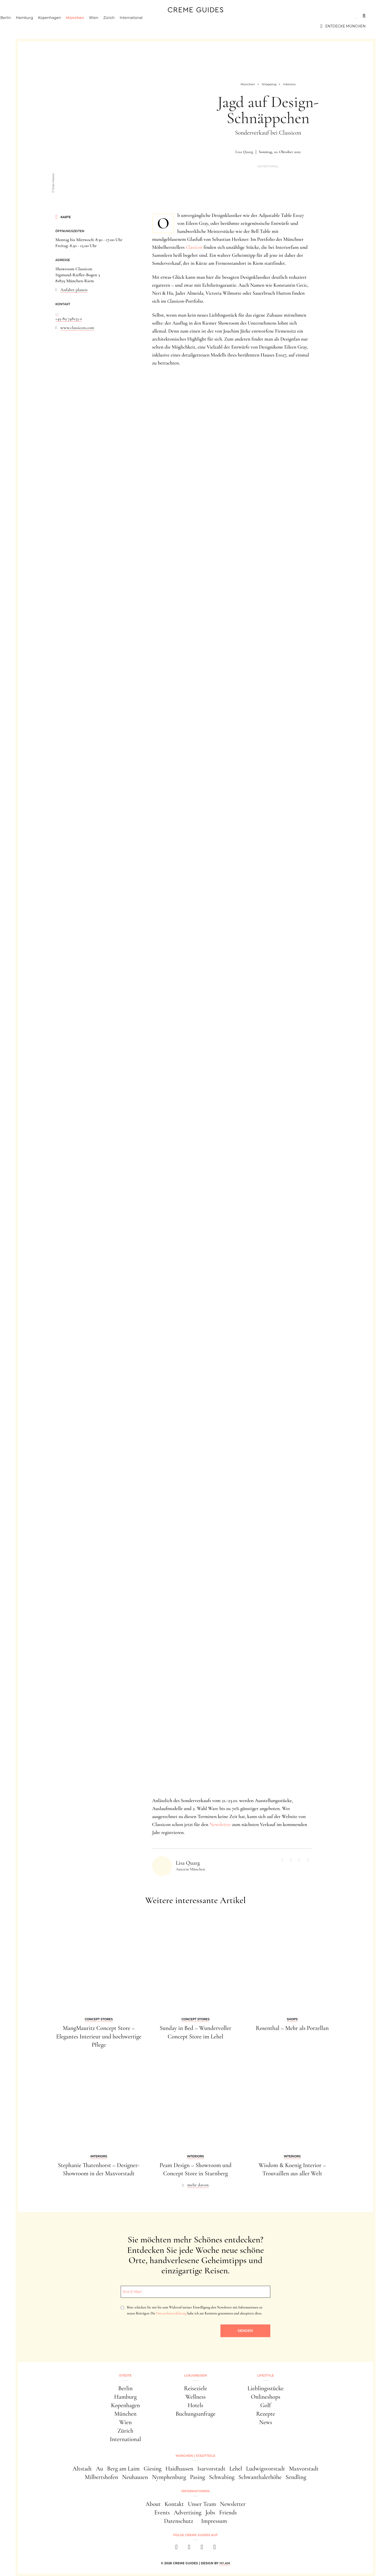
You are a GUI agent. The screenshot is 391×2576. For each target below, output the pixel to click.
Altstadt (82, 2468)
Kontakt (174, 2504)
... (57, 312)
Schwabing (221, 2477)
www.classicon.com (77, 327)
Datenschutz (178, 2521)
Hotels (195, 2405)
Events (162, 2512)
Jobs (210, 2512)
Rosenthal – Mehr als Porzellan (292, 2028)
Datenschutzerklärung (171, 2313)
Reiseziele (195, 2388)
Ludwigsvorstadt (265, 2468)
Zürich (134, 26)
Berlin (30, 26)
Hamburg (49, 26)
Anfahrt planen (74, 289)
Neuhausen (135, 2477)
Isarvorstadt (211, 2468)
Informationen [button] (195, 2491)
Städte (32, 15)
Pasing (197, 2477)
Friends (228, 2512)
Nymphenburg (169, 2477)
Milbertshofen (101, 2477)
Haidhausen (179, 2468)
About (153, 2504)
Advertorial (268, 166)
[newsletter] (214, 2548)
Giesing (152, 2468)
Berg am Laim (123, 2468)
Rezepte (265, 2413)
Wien (118, 26)
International (156, 26)
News (265, 2422)
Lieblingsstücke (266, 2388)
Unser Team (202, 2504)
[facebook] (176, 2548)
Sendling (296, 2477)
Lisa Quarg (244, 151)
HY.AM (224, 2563)
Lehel (235, 2468)
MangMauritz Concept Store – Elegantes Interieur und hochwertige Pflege (98, 2036)
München (100, 26)
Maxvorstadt (303, 2468)
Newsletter (220, 1825)
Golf (265, 2405)
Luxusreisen (64, 15)
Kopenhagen (74, 26)
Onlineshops (265, 2396)
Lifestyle (97, 15)
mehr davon (198, 2185)
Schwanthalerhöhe (260, 2477)
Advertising (187, 2512)
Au (99, 2468)
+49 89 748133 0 (68, 318)
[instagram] (189, 2548)
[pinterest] (201, 2548)
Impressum (214, 2521)
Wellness (195, 2396)
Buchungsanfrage (195, 2413)
